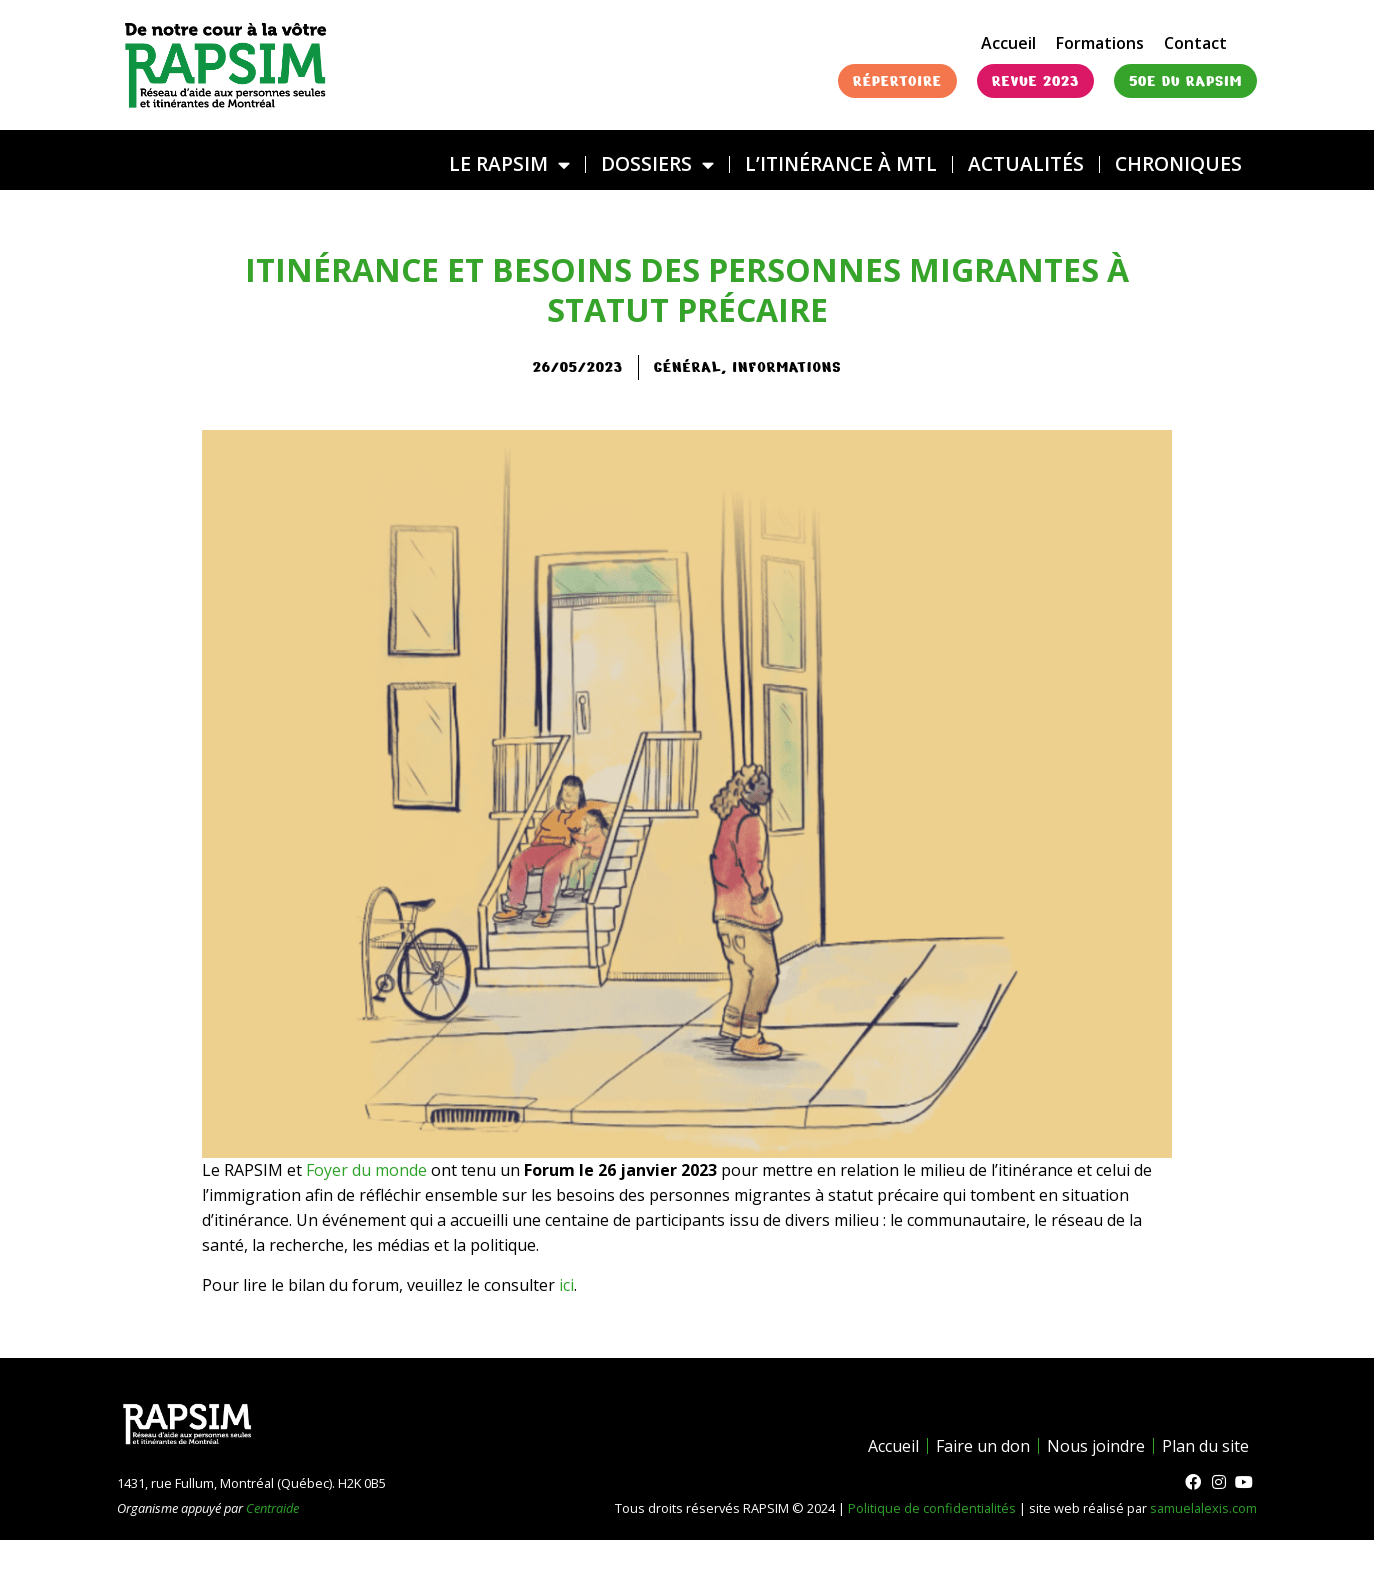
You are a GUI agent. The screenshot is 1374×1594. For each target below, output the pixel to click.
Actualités (1026, 163)
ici (566, 1285)
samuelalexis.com (1203, 1508)
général (688, 367)
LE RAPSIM (509, 164)
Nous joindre (1096, 1446)
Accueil (1008, 43)
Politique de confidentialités (932, 1508)
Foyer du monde (366, 1170)
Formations (1100, 43)
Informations (786, 367)
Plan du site (1205, 1446)
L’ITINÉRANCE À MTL (841, 163)
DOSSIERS (657, 164)
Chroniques (1178, 163)
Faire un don (983, 1446)
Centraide (272, 1508)
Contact (1195, 43)
